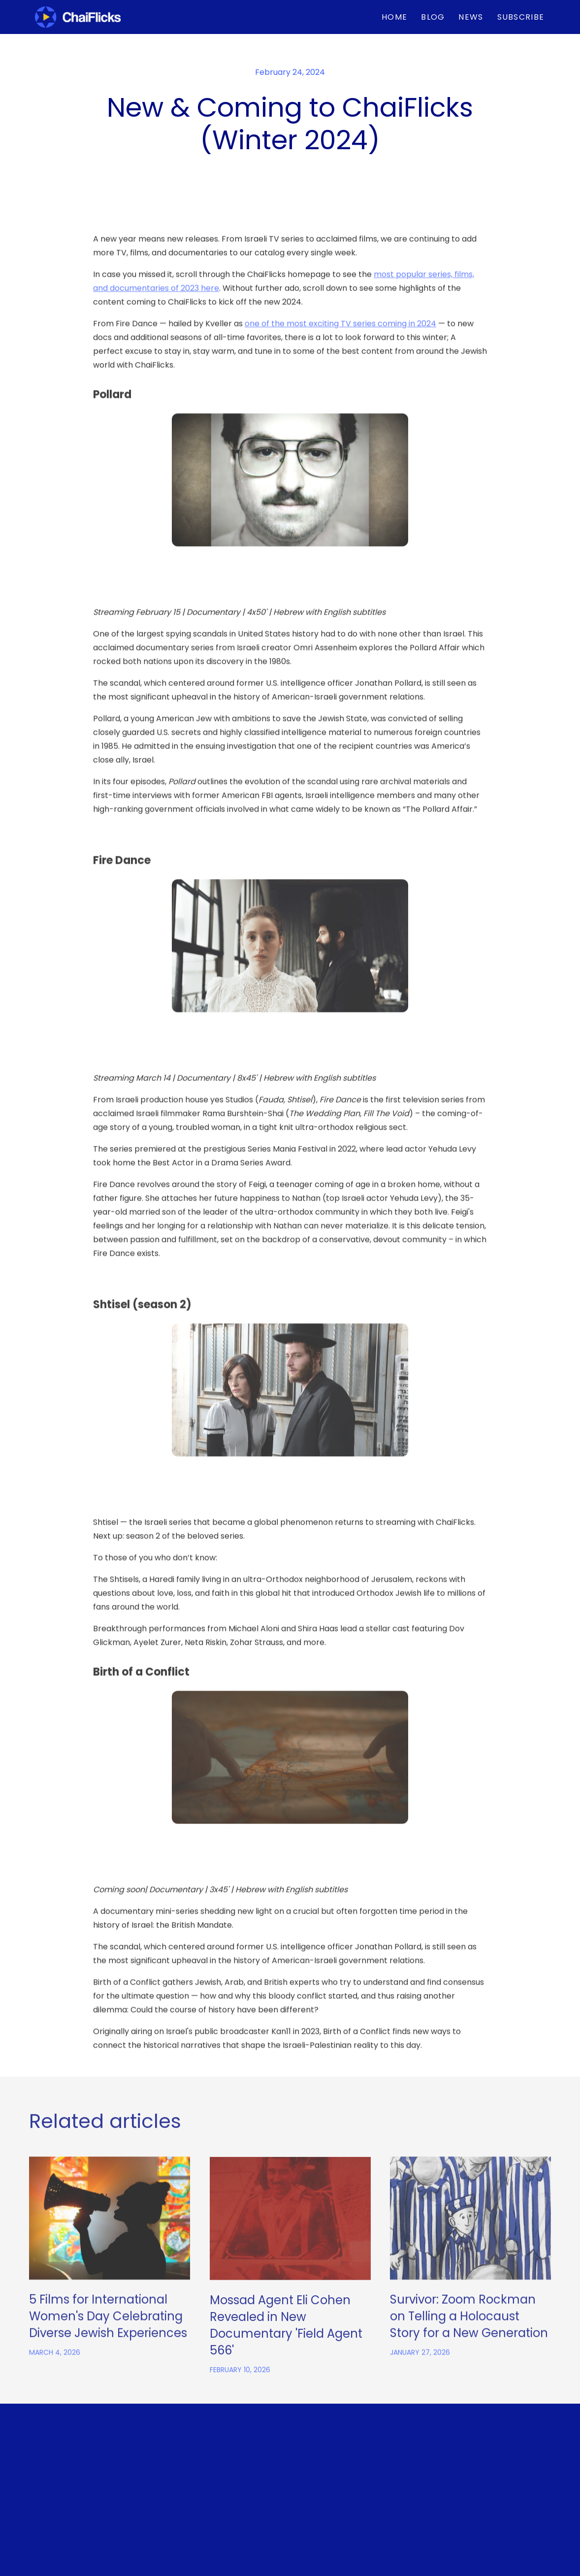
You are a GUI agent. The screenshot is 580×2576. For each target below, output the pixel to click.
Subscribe (521, 17)
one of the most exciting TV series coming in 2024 (340, 377)
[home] (78, 17)
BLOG (433, 17)
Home (394, 17)
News (470, 17)
